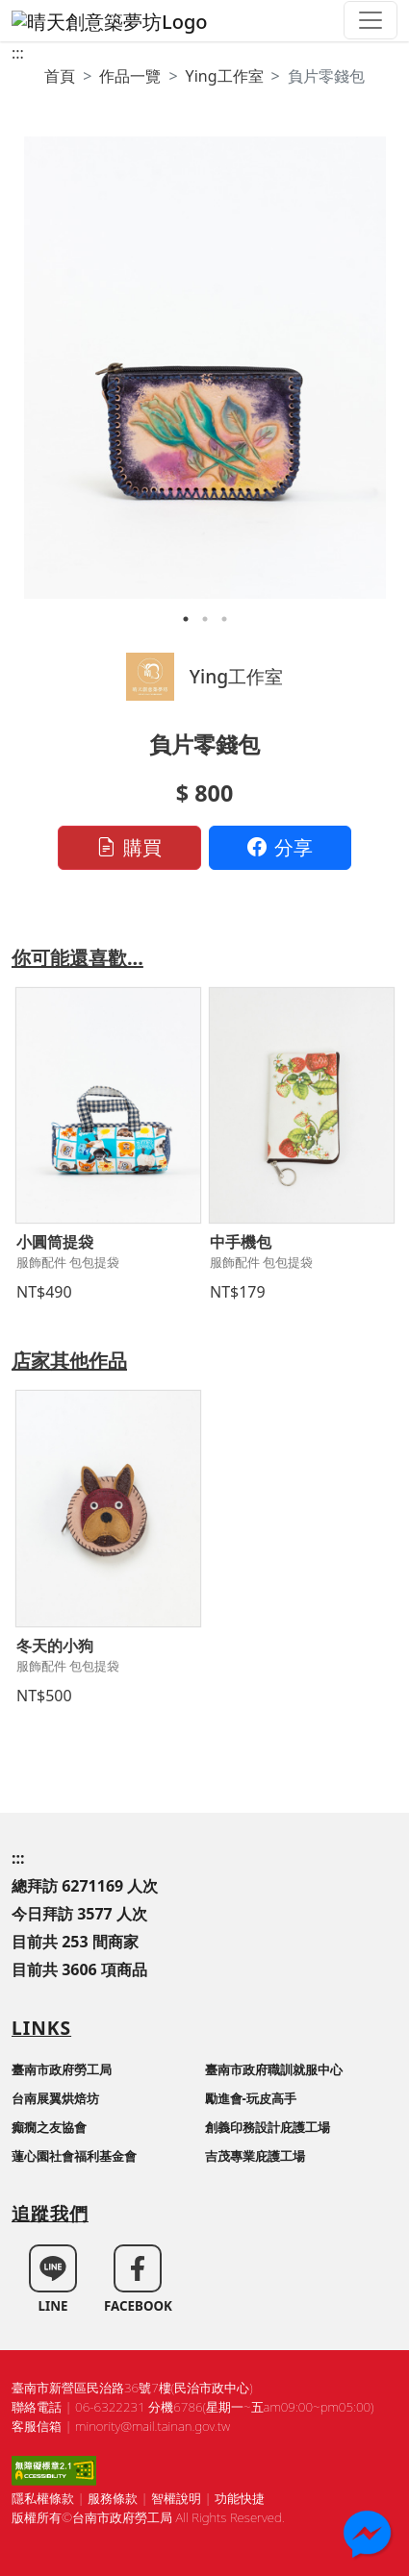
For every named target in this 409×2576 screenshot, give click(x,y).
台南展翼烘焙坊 (55, 2098)
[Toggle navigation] (370, 20)
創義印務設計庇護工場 (267, 2127)
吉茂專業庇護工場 (255, 2156)
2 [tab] (205, 619)
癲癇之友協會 (49, 2127)
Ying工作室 (225, 76)
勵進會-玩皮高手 (250, 2098)
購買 (129, 847)
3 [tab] (224, 619)
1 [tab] (185, 619)
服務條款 (113, 2498)
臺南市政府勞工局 (62, 2069)
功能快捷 (240, 2498)
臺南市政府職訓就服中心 (274, 2069)
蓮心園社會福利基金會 (74, 2156)
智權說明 (176, 2498)
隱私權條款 (43, 2498)
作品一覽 (130, 76)
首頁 (59, 76)
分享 (280, 847)
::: (18, 52)
